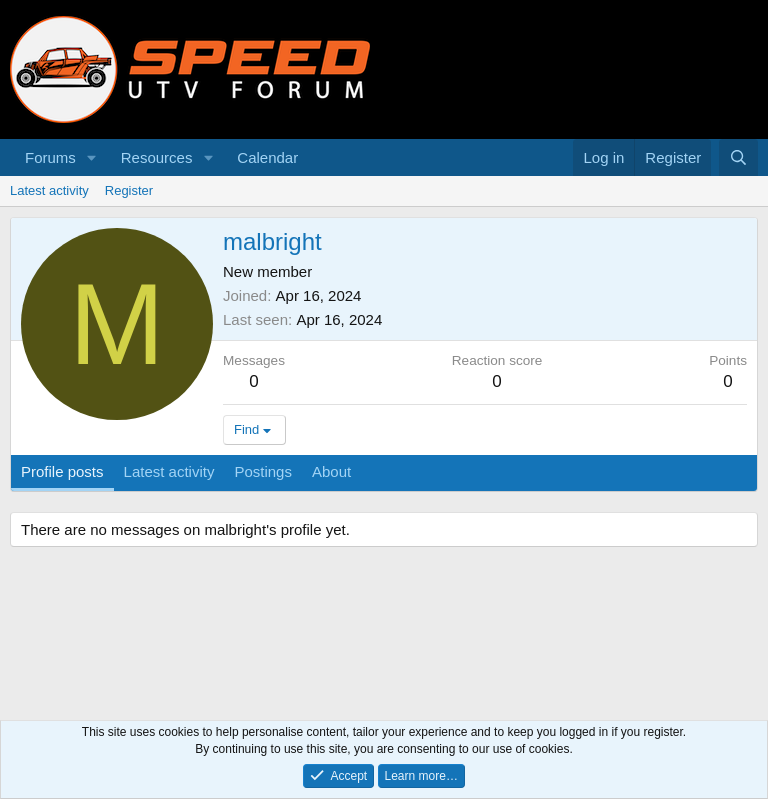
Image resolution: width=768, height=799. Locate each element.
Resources (157, 157)
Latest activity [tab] (169, 471)
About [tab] (331, 471)
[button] (92, 157)
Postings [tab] (263, 471)
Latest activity (49, 190)
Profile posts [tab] (62, 471)
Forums (50, 157)
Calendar (267, 157)
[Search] (738, 157)
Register (129, 190)
